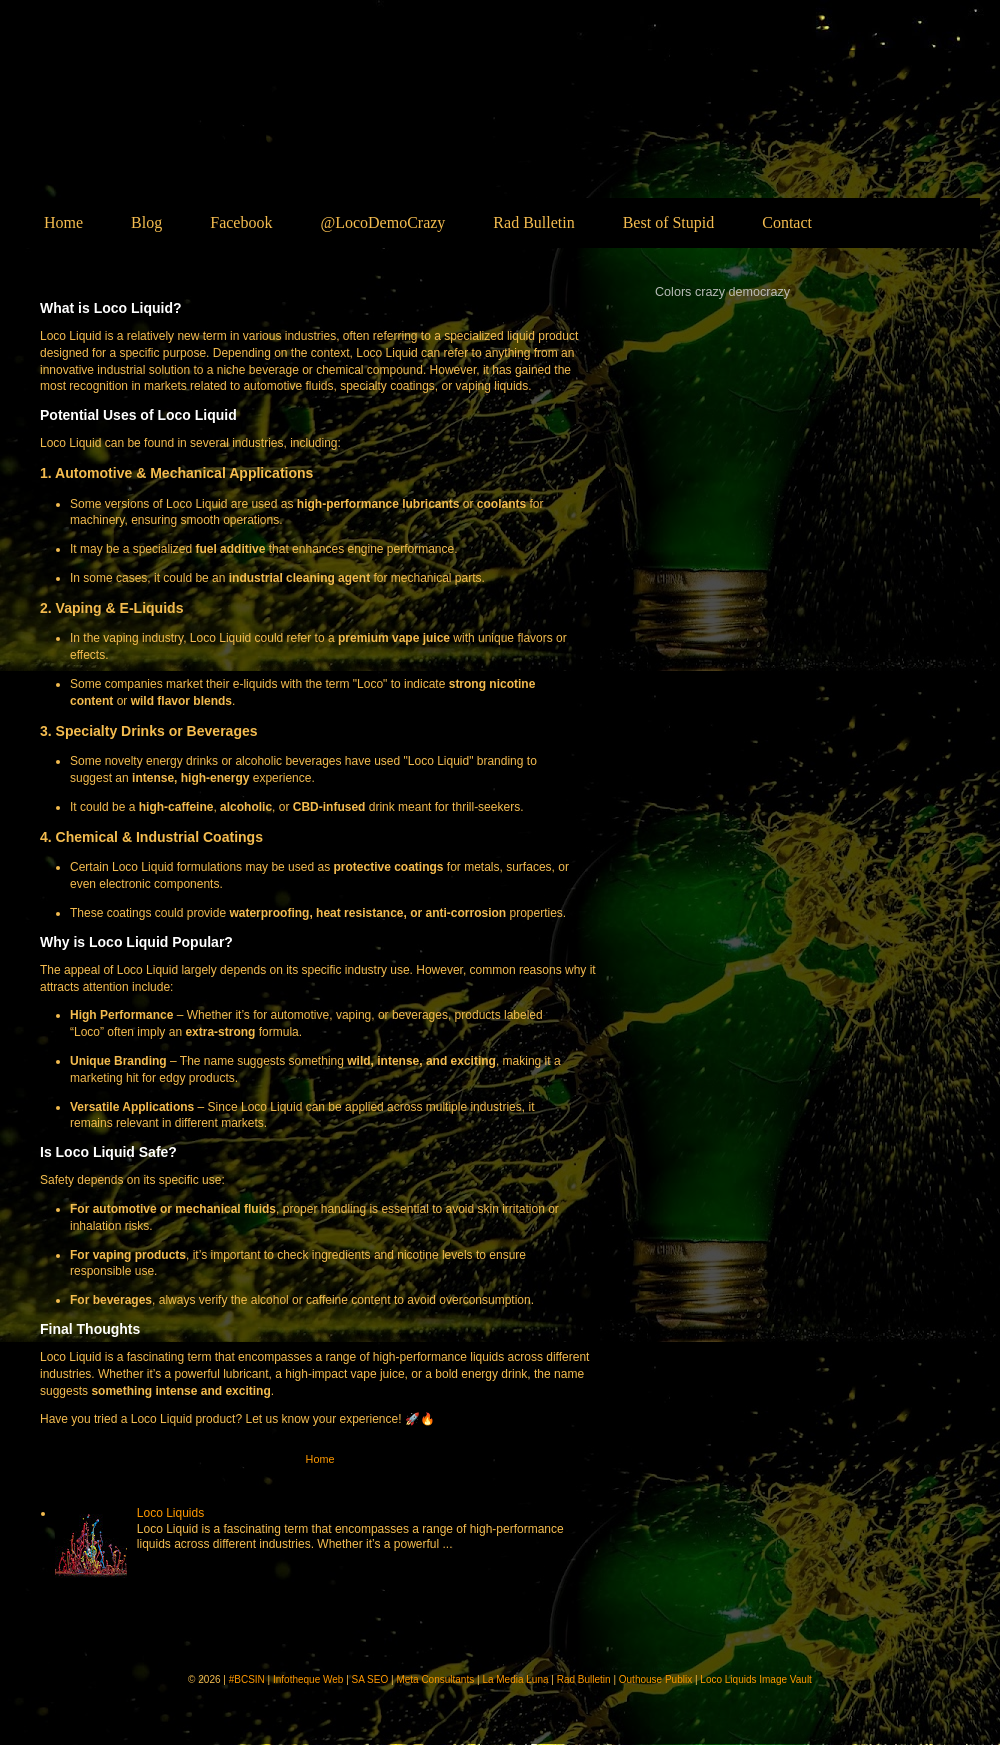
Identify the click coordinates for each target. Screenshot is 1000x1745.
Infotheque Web (308, 1679)
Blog (146, 222)
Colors (673, 292)
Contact (787, 222)
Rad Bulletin (533, 222)
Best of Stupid (669, 222)
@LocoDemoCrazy (382, 222)
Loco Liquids (198, 126)
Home (63, 222)
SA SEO (370, 1679)
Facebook (241, 222)
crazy (710, 292)
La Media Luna (515, 1679)
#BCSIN (247, 1679)
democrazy (760, 292)
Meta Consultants (435, 1679)
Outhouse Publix (655, 1679)
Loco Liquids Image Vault (756, 1679)
